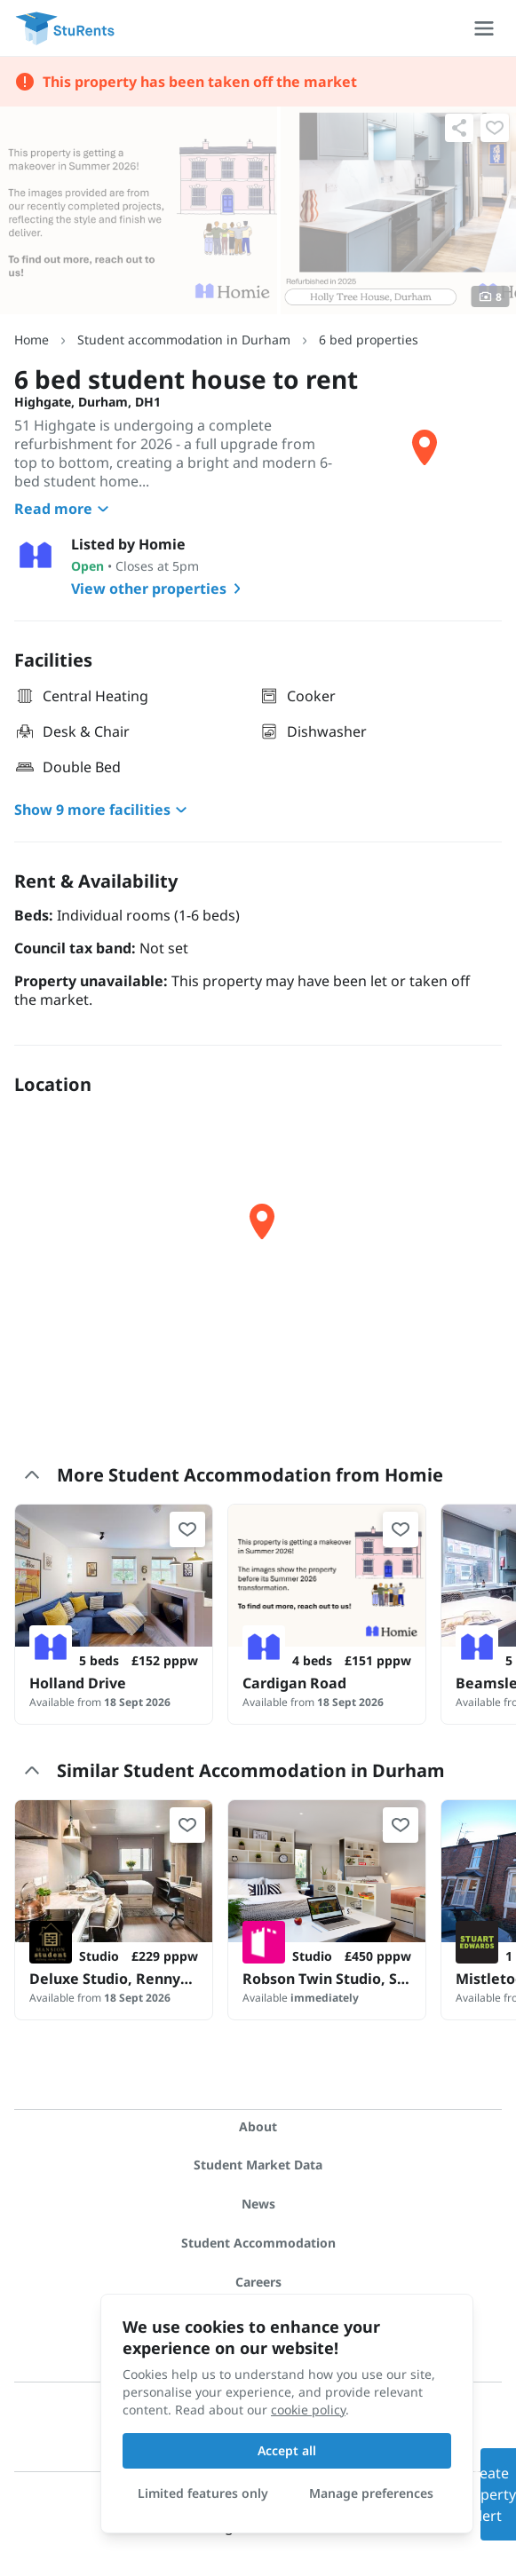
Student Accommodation (258, 2242)
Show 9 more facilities (103, 809)
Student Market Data (258, 2164)
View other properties (159, 588)
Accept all (287, 2450)
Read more (64, 508)
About (258, 2126)
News (258, 2203)
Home (31, 339)
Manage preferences (371, 2493)
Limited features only (203, 2493)
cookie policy (308, 2409)
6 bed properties (368, 339)
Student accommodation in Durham (183, 339)
